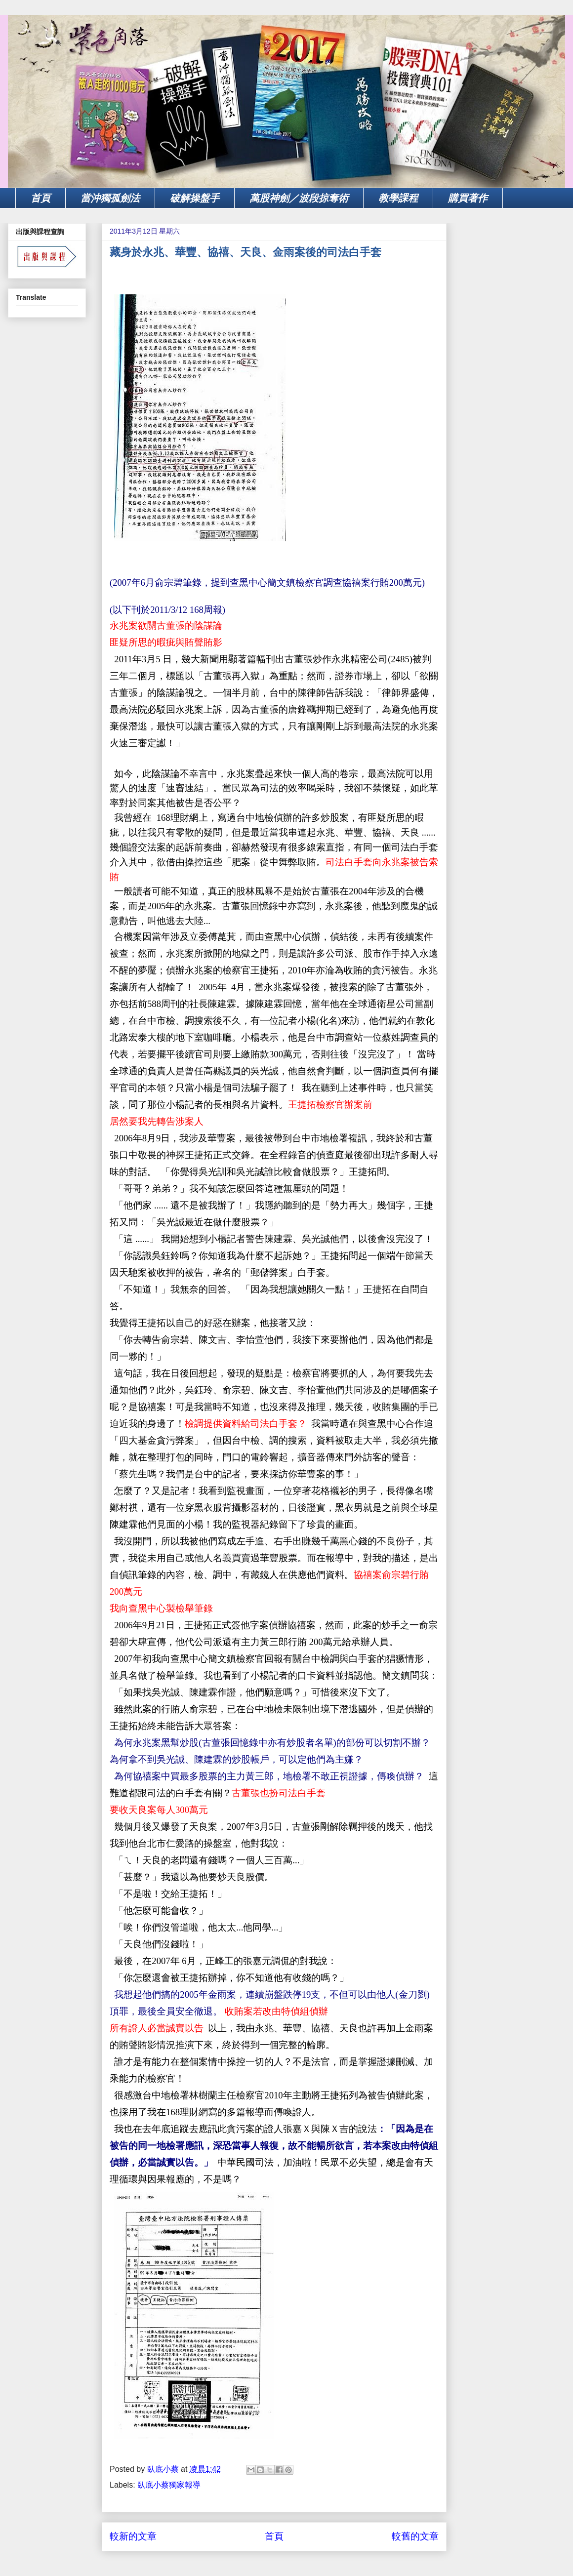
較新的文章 (133, 2536)
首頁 (40, 198)
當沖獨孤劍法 (110, 198)
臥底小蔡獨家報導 (169, 2485)
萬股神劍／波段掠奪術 (298, 198)
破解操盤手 (194, 198)
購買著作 (468, 198)
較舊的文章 (415, 2536)
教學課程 (398, 198)
